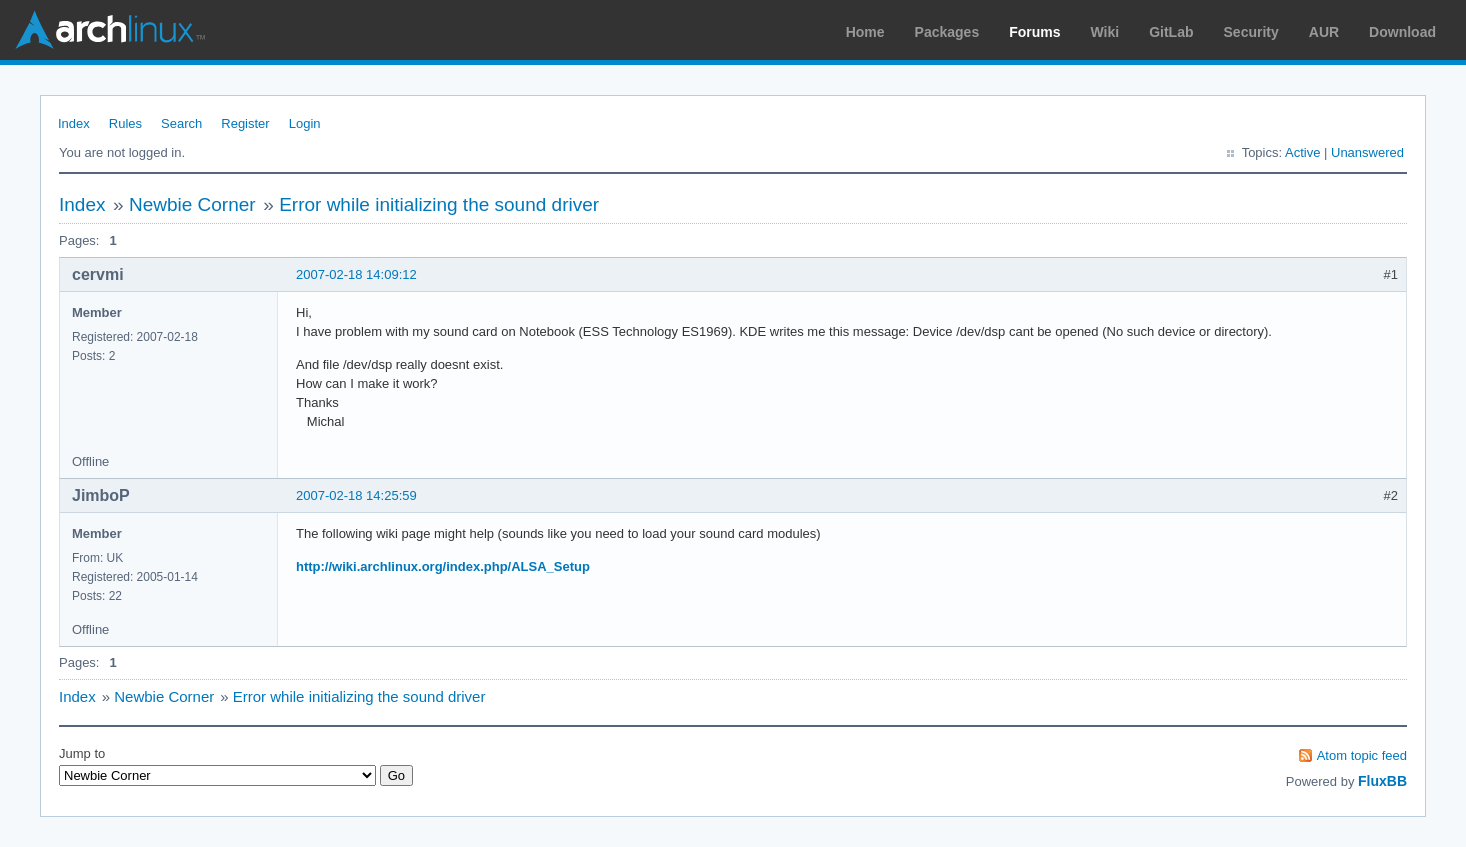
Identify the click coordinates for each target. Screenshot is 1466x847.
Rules (125, 123)
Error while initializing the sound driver (439, 204)
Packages (947, 32)
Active (1302, 152)
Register (245, 123)
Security (1251, 32)
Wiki (1105, 32)
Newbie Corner (192, 204)
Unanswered (1367, 152)
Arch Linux (110, 30)
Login (305, 123)
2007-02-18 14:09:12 (356, 274)
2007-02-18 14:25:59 (356, 495)
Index (74, 123)
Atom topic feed (1362, 755)
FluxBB (1382, 781)
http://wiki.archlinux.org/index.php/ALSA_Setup (443, 566)
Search (181, 123)
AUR (1324, 32)
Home (865, 32)
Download (1402, 32)
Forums (1034, 32)
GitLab (1171, 32)
